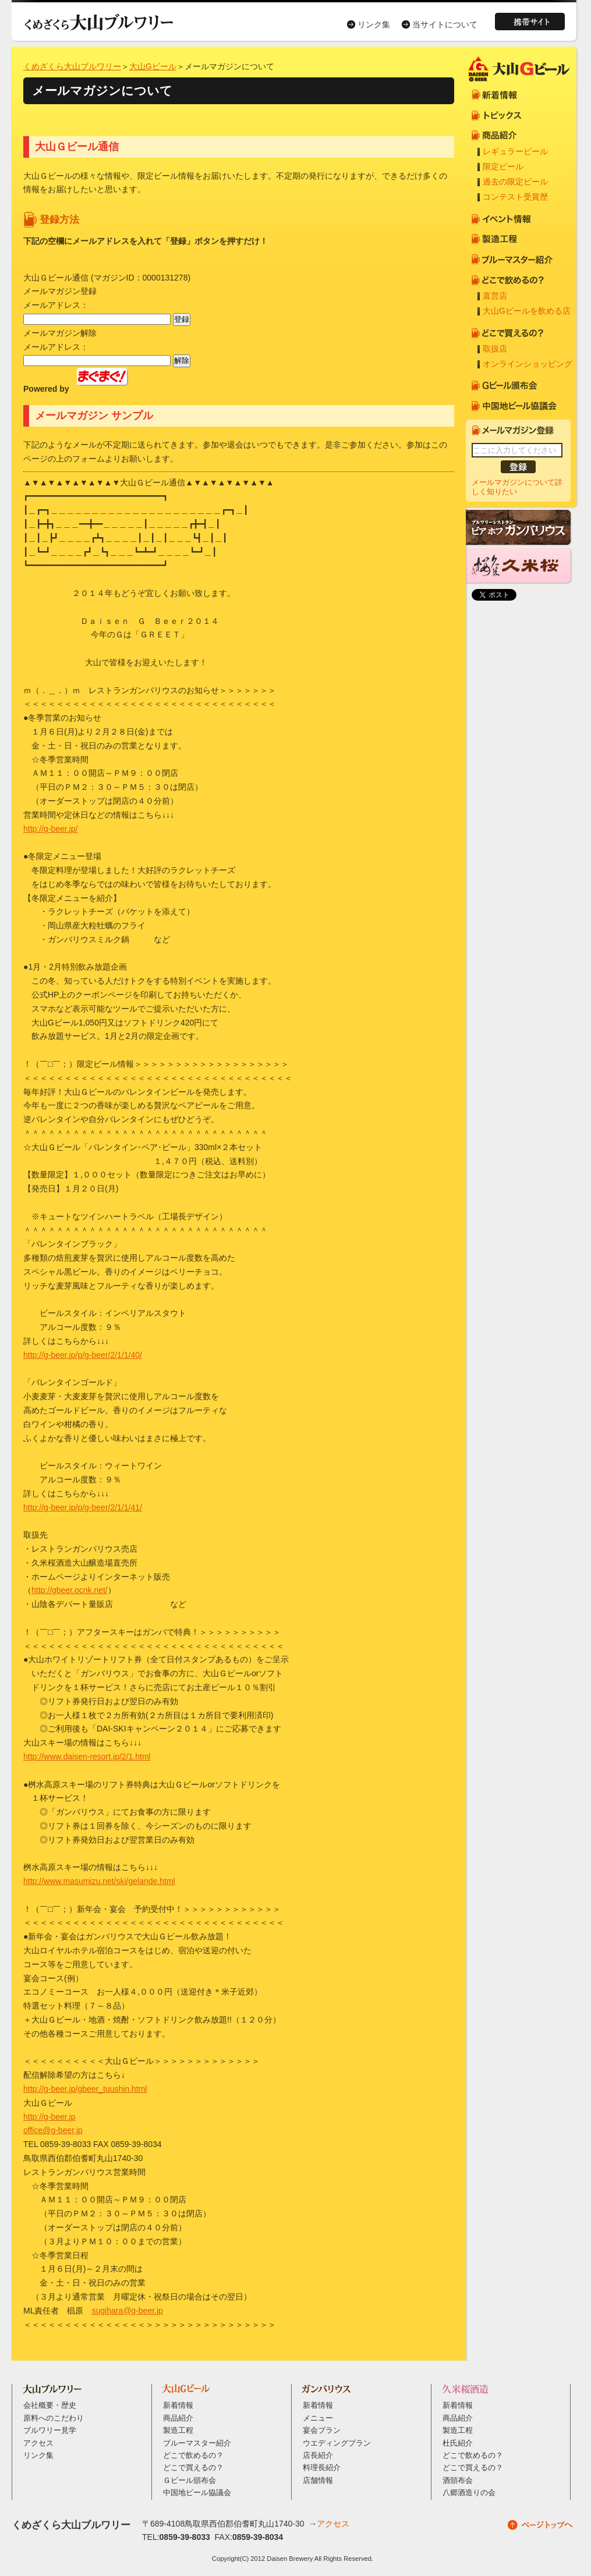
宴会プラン (322, 2430)
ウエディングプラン (337, 2443)
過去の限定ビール (515, 181)
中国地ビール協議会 (197, 2493)
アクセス (38, 2443)
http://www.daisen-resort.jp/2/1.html (87, 1756)
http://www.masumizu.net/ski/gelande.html (99, 1881)
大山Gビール (152, 66)
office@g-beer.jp (53, 2130)
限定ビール (503, 166)
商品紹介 (178, 2418)
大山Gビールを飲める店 (527, 310)
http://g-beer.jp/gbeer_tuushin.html (85, 2089)
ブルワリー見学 (49, 2430)
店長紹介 (318, 2455)
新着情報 (178, 2405)
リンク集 (374, 24)
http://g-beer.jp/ (50, 828)
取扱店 (495, 348)
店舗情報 (318, 2480)
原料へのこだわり (53, 2418)
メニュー (318, 2418)
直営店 (495, 295)
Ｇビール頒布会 (189, 2480)
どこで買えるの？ (193, 2468)
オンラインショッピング (527, 363)
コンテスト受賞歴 (515, 196)
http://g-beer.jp (49, 2116)
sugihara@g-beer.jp (126, 2310)
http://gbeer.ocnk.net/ (69, 1590)
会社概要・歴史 (49, 2405)
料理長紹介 (322, 2468)
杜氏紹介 (458, 2443)
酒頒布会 (458, 2480)
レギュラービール (515, 151)
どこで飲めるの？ (193, 2455)
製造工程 (178, 2430)
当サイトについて (444, 24)
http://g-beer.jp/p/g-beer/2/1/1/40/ (82, 1355)
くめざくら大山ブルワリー (72, 66)
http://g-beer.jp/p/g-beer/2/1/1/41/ (82, 1507)
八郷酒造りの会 (469, 2493)
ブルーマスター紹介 (197, 2443)
